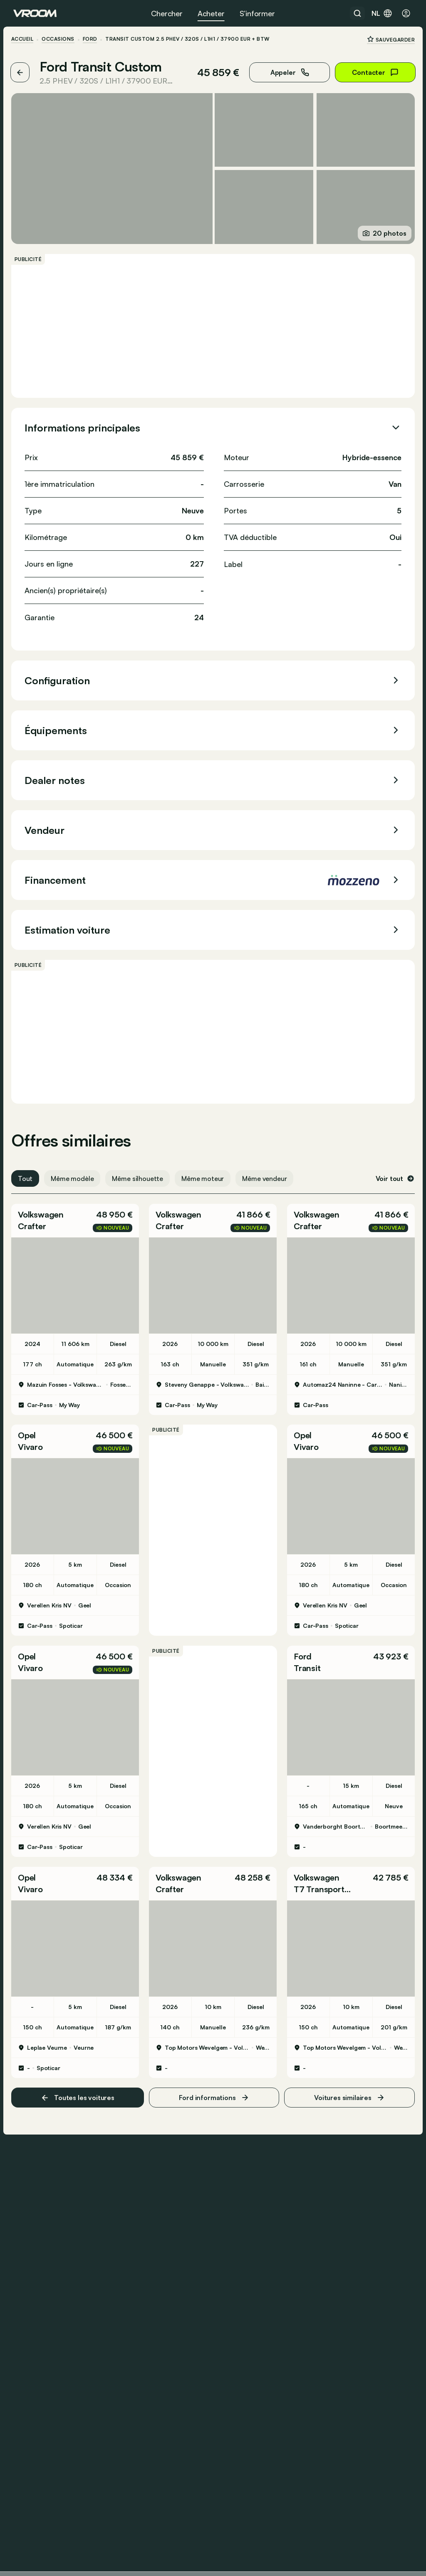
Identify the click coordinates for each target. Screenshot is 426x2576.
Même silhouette (140, 1177)
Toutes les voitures (79, 2092)
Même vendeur (266, 1177)
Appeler (287, 72)
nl (382, 13)
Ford (92, 39)
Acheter (211, 13)
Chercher (167, 13)
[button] (76, 1218)
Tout (27, 1177)
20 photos (382, 231)
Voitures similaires (348, 2092)
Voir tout (393, 1177)
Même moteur (204, 1177)
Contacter (373, 72)
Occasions (60, 39)
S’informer (257, 13)
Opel (29, 1432)
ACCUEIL (24, 39)
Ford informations (214, 2092)
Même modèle (74, 1177)
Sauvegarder (389, 39)
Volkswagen (43, 1213)
